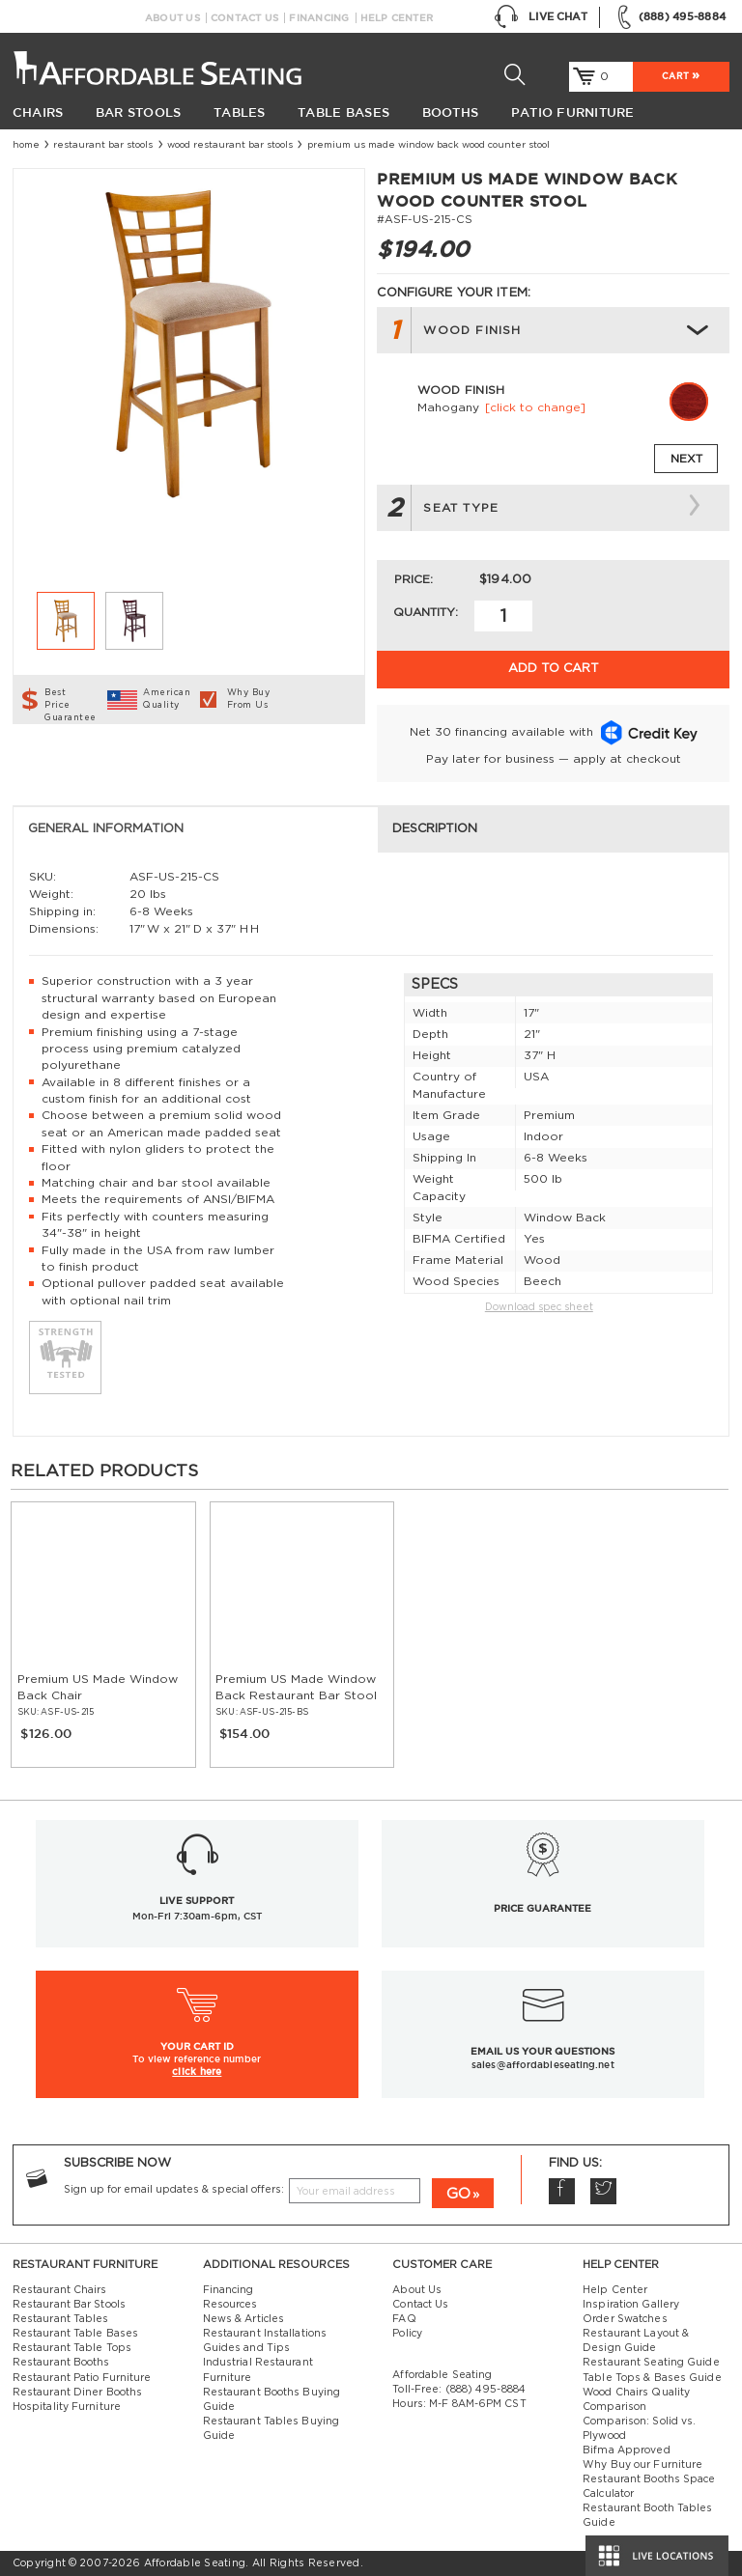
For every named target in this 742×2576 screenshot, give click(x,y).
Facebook (562, 2191)
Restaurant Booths (61, 2362)
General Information (106, 829)
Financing (319, 18)
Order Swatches (625, 2319)
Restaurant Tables (61, 2319)
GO (458, 2194)
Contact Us (244, 18)
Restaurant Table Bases (75, 2333)
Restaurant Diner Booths (77, 2392)
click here (196, 2071)
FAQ (403, 2319)
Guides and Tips (247, 2348)
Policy (407, 2333)
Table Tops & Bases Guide (652, 2378)
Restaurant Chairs (60, 2290)
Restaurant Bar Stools (103, 145)
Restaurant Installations (265, 2333)
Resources (230, 2305)
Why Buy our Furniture (642, 2465)
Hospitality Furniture (67, 2407)
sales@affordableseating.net (542, 2064)
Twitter (603, 2191)
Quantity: (425, 612)
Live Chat (541, 17)
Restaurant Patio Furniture (82, 2378)
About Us (172, 18)
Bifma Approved (626, 2450)
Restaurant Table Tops (72, 2348)
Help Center (397, 18)
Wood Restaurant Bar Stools (230, 145)
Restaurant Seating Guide (651, 2362)
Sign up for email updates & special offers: (174, 2190)
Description (434, 829)
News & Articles (244, 2319)
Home (26, 145)
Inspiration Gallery (631, 2305)
